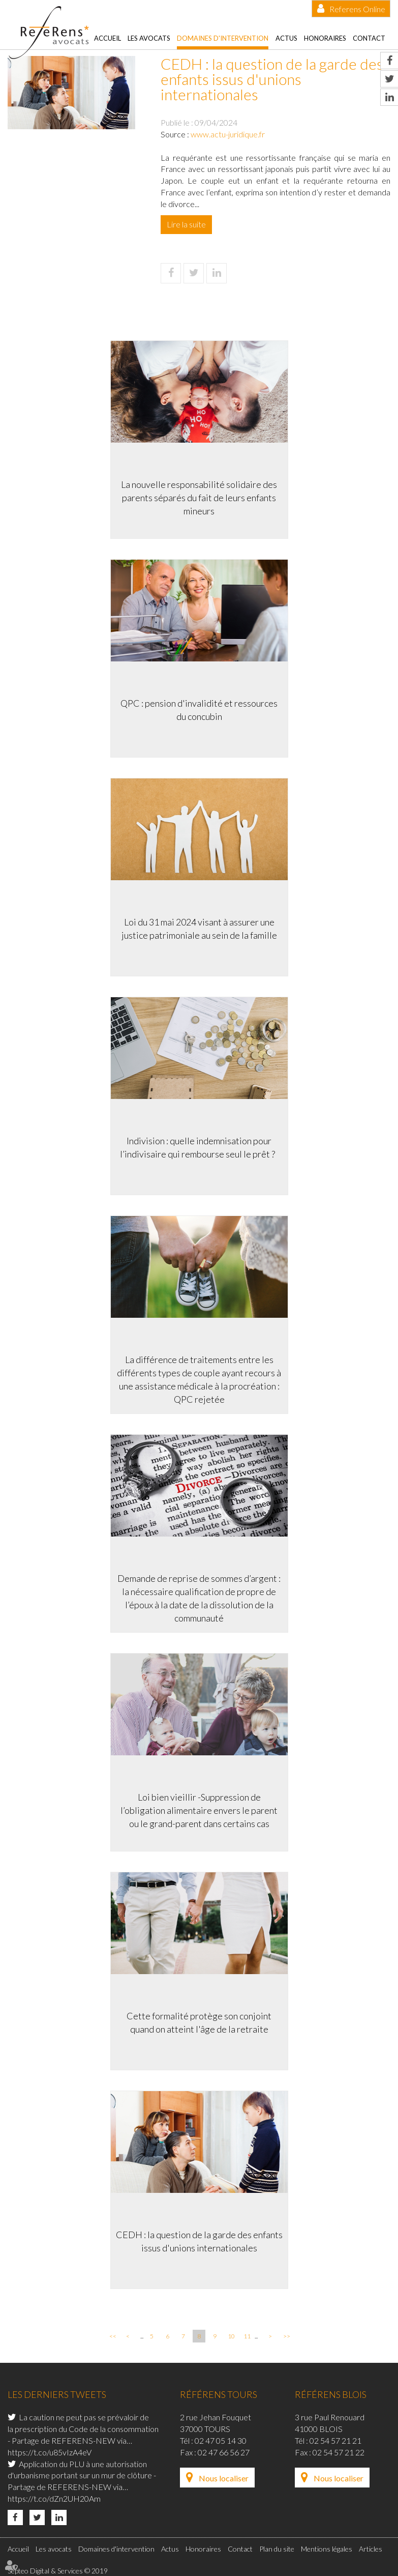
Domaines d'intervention (222, 38)
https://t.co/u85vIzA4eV (49, 2452)
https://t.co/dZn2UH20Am (54, 2498)
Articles (370, 2548)
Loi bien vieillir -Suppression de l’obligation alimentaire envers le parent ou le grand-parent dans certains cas (199, 1810)
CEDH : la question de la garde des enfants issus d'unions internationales (199, 2241)
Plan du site (276, 2548)
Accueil (107, 38)
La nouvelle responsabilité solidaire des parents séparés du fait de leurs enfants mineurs (199, 497)
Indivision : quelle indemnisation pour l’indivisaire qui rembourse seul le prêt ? (199, 1147)
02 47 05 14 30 (221, 2440)
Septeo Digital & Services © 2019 (58, 2570)
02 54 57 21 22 (338, 2452)
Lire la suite (186, 224)
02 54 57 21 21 (335, 2440)
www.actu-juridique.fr (228, 134)
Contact (369, 38)
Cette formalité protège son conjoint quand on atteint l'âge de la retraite (199, 2022)
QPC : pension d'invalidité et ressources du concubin (199, 710)
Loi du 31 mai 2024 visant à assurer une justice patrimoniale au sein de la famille (199, 928)
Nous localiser (224, 2478)
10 (231, 2336)
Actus (286, 38)
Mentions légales (326, 2548)
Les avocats (149, 38)
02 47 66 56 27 (224, 2452)
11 (247, 2336)
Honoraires (325, 38)
